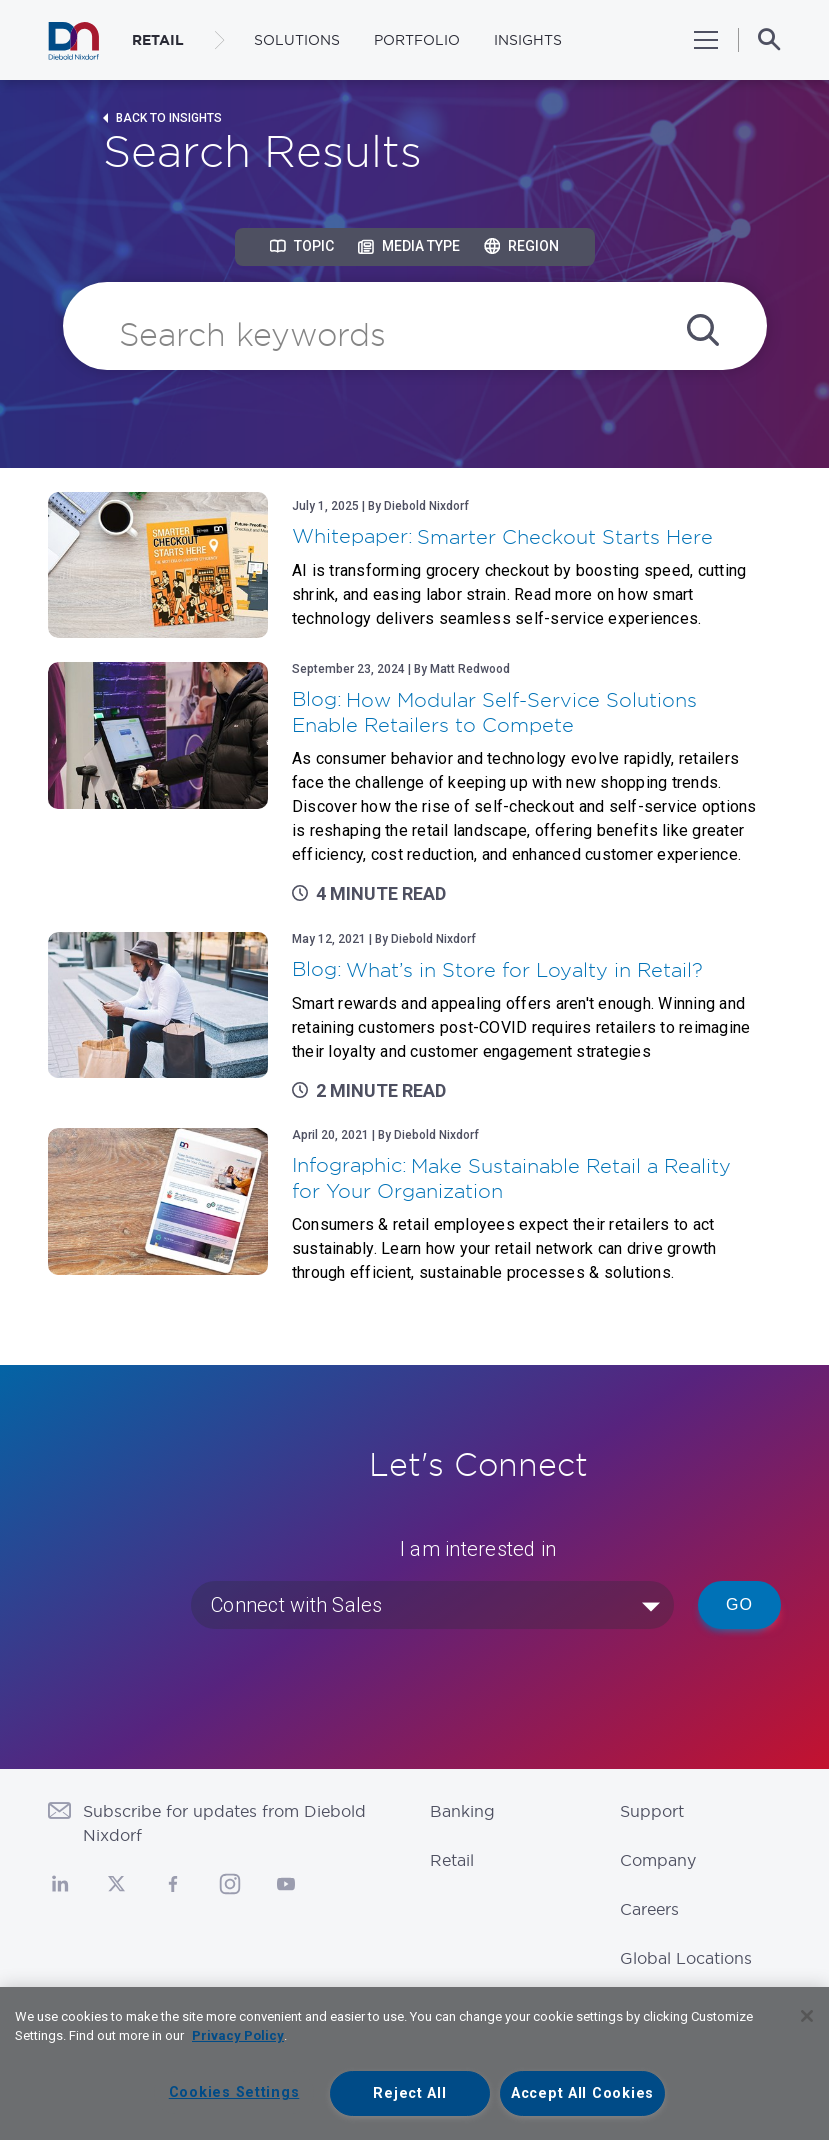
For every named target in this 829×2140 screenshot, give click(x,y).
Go (739, 1604)
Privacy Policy (238, 2035)
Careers (649, 1909)
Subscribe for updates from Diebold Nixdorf (224, 1823)
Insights (528, 40)
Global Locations (686, 1958)
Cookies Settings (234, 2092)
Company (658, 1860)
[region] (414, 2063)
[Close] (807, 2016)
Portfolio (417, 40)
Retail (452, 1860)
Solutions (297, 40)
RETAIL (158, 40)
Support (652, 1811)
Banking (462, 1811)
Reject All (409, 2093)
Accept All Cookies (582, 2093)
